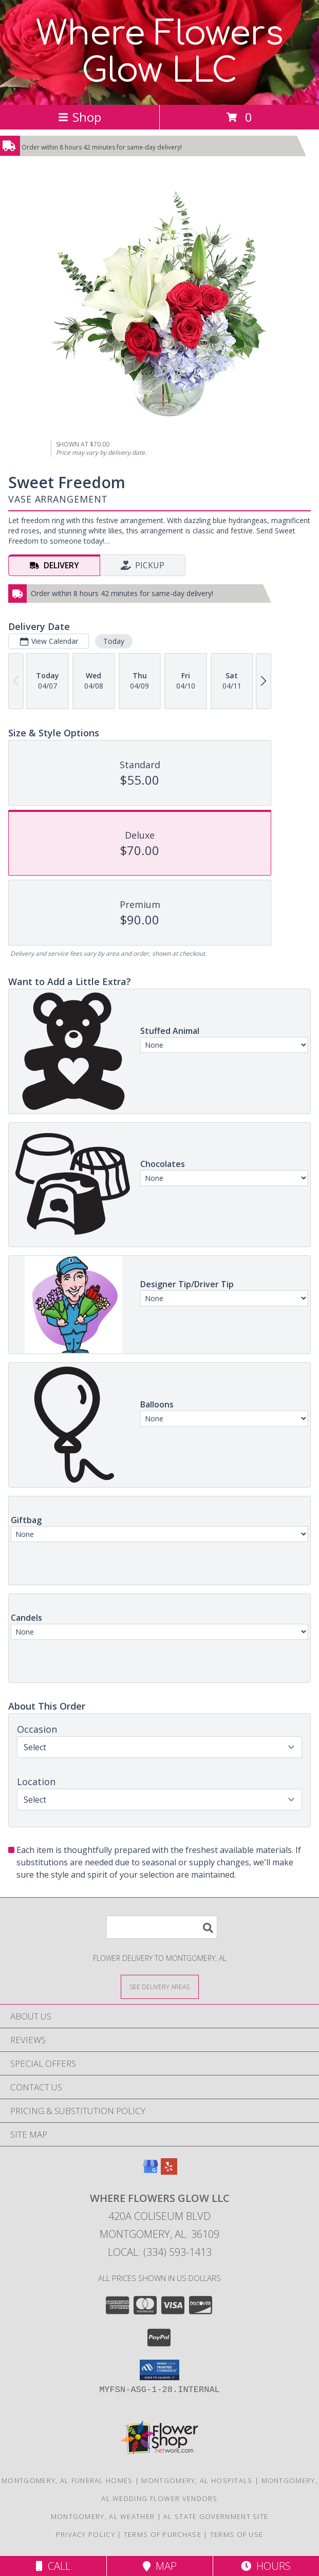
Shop (79, 116)
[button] (159, 2370)
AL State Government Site (215, 2516)
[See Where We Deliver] (160, 1986)
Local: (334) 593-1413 (160, 2252)
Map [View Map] (160, 2566)
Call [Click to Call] (53, 2566)
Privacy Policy (85, 2534)
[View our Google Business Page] (150, 2171)
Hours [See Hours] (266, 2566)
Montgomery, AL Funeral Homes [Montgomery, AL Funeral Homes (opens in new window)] (67, 2480)
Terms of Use (237, 2534)
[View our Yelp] (169, 2171)
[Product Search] (161, 1927)
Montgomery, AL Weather (103, 2516)
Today (113, 641)
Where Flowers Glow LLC (160, 52)
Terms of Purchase (162, 2534)
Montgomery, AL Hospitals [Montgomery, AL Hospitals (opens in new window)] (196, 2480)
